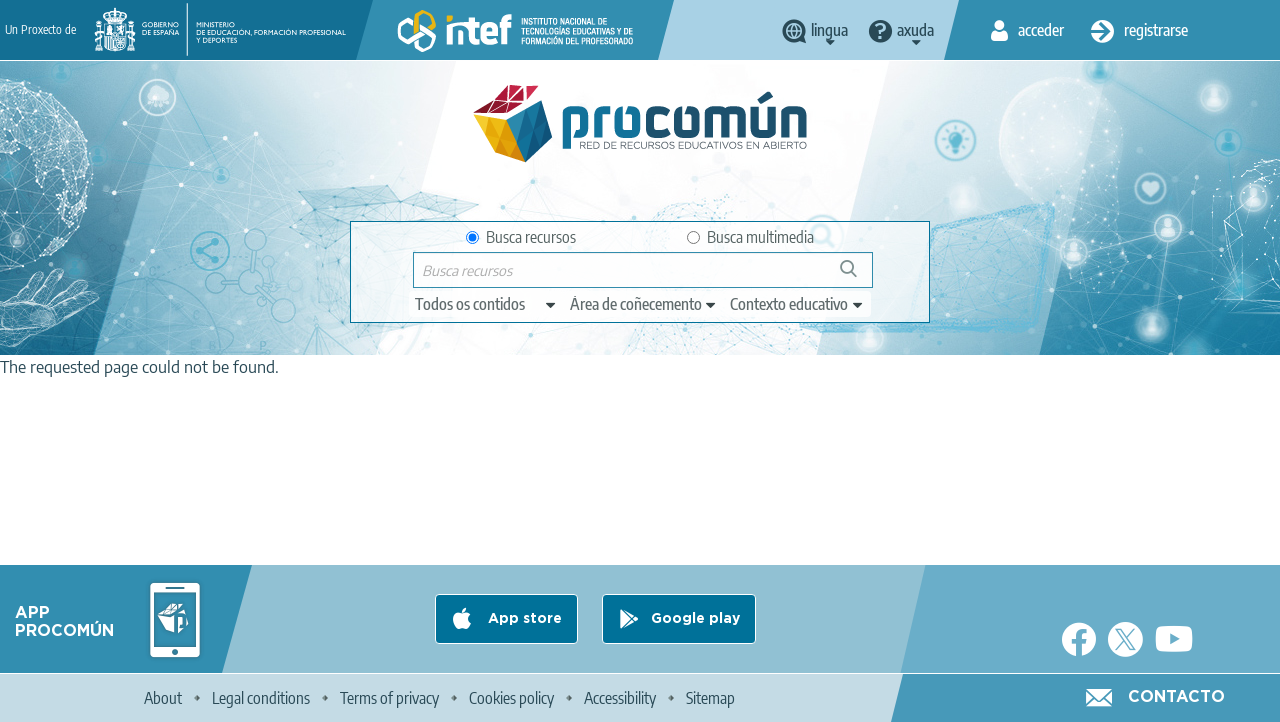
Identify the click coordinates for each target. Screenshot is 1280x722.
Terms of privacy (389, 698)
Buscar (857, 276)
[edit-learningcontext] (797, 304)
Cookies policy (511, 698)
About (163, 698)
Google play (695, 619)
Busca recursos (521, 237)
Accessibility (620, 698)
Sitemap (710, 698)
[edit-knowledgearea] (644, 304)
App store (523, 619)
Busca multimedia (750, 237)
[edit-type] (486, 304)
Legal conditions (261, 698)
